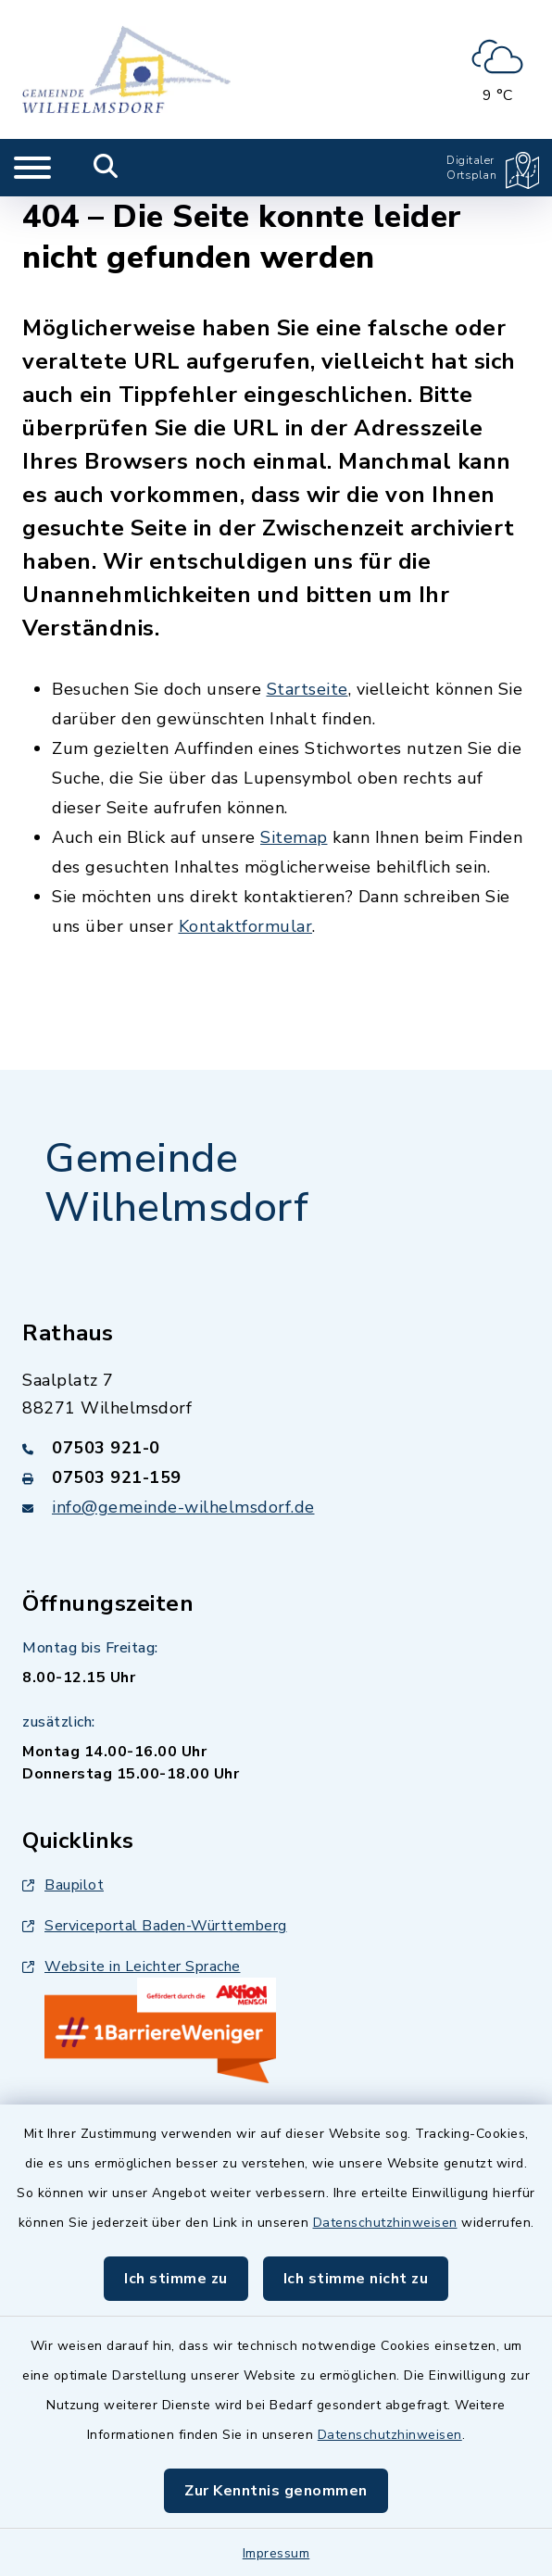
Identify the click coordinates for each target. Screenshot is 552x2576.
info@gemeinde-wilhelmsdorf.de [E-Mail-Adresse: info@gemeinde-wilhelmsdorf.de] (183, 1507)
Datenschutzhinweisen (385, 2222)
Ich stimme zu (176, 2278)
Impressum (276, 2553)
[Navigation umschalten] (32, 168)
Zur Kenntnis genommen (276, 2491)
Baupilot (63, 1885)
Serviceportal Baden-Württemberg (154, 1926)
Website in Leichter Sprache (131, 1966)
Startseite (307, 689)
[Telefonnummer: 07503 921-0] (276, 1448)
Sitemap (294, 837)
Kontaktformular (246, 926)
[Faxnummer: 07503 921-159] (276, 1477)
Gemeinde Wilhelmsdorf (176, 1183)
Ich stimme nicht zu (356, 2278)
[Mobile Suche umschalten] (106, 167)
